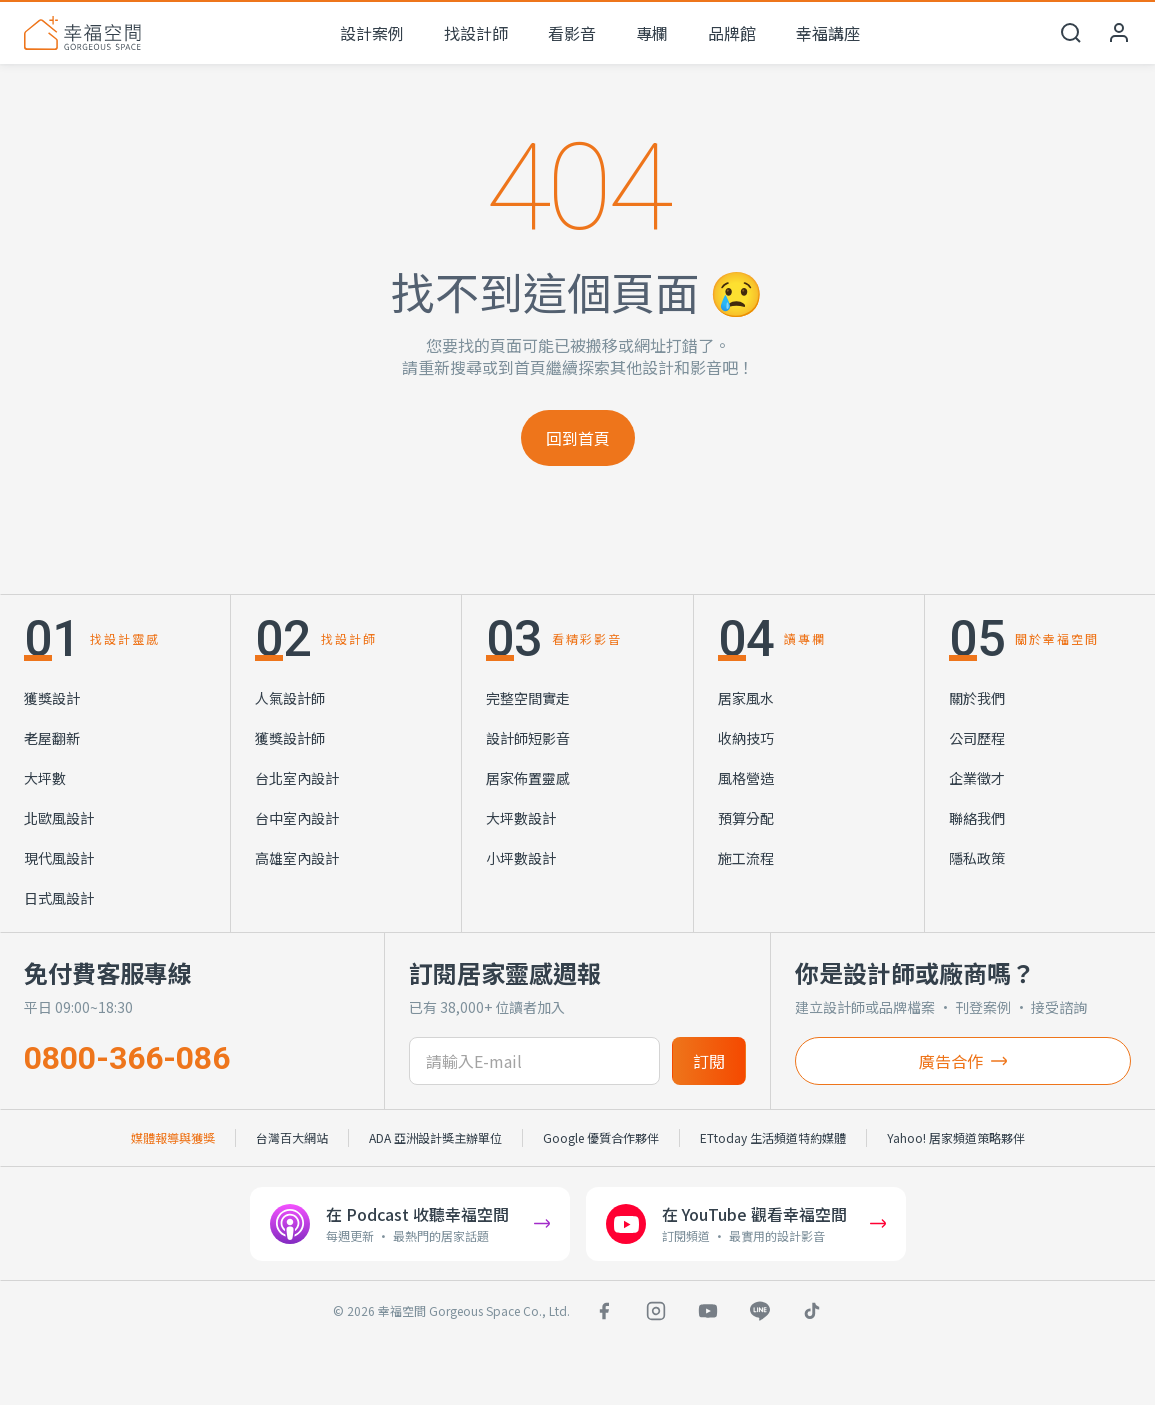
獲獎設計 (52, 698)
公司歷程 (977, 738)
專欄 (652, 33)
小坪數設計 (521, 858)
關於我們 (977, 698)
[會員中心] (1119, 33)
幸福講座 (828, 33)
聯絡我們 (977, 818)
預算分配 (746, 818)
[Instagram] (656, 1311)
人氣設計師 (290, 698)
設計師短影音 (528, 738)
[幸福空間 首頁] (82, 33)
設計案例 (372, 33)
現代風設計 (59, 858)
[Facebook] (604, 1311)
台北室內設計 (297, 778)
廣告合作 (963, 1061)
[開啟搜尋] (1071, 33)
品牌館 (732, 33)
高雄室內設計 (297, 858)
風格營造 (746, 778)
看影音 (572, 33)
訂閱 (709, 1061)
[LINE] (760, 1311)
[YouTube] (708, 1311)
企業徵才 (977, 778)
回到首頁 (578, 438)
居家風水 (746, 698)
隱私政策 (977, 858)
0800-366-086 (127, 1058)
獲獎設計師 (290, 738)
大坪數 (45, 778)
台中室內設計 (297, 818)
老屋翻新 (52, 738)
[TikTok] (812, 1311)
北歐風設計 (59, 818)
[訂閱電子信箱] (534, 1061)
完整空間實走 (528, 698)
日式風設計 (59, 898)
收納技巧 (746, 738)
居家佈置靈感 (528, 778)
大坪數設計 (521, 818)
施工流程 (746, 858)
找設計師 (476, 33)
